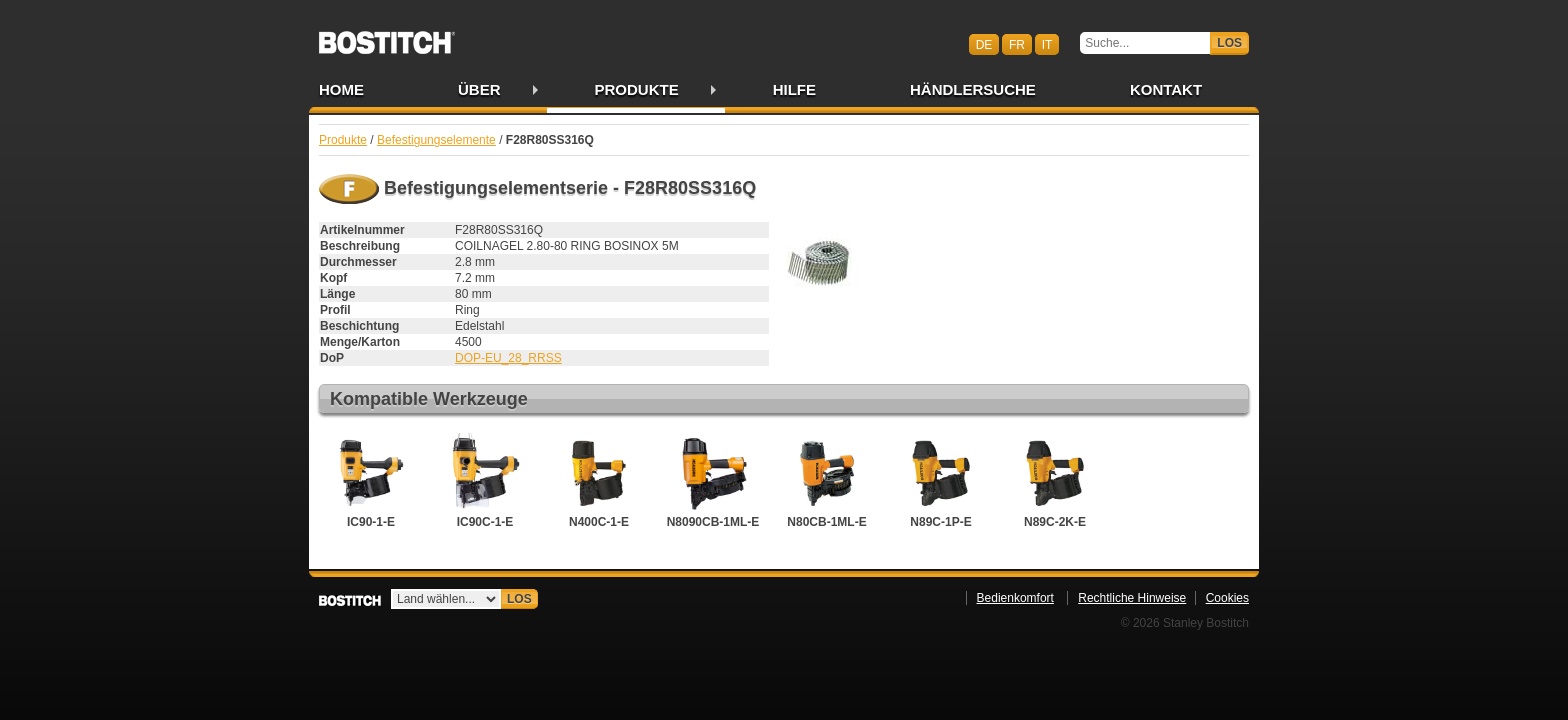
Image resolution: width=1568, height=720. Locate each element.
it (1047, 44)
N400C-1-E (599, 481)
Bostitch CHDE (387, 36)
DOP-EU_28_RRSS (508, 358)
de (984, 44)
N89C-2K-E (1055, 481)
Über (479, 89)
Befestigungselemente (436, 140)
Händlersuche (973, 89)
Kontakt (1166, 89)
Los (1229, 43)
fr (1017, 44)
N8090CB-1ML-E (713, 481)
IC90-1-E (371, 481)
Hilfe (794, 89)
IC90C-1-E (485, 481)
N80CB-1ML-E (827, 481)
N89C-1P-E (941, 481)
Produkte (637, 89)
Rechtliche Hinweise (1132, 598)
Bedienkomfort (1015, 598)
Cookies (1227, 598)
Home (341, 89)
